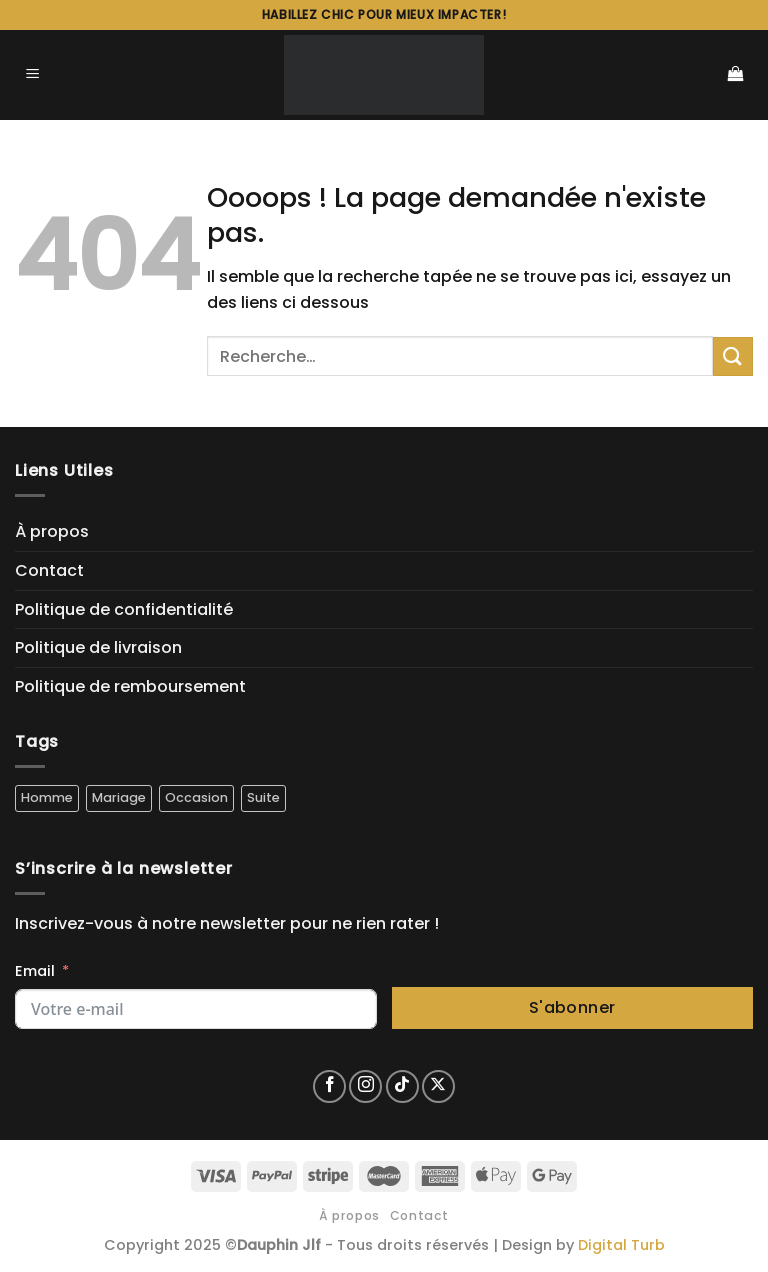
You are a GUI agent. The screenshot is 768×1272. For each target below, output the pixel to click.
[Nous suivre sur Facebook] (329, 1086)
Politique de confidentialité (124, 609)
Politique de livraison (98, 647)
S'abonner (572, 1007)
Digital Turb (621, 1245)
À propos (52, 531)
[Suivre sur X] (438, 1086)
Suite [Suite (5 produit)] (263, 797)
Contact (49, 570)
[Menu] (33, 75)
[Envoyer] (733, 356)
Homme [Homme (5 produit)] (47, 797)
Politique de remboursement (130, 686)
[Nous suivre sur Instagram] (365, 1086)
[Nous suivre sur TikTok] (402, 1086)
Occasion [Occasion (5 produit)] (196, 797)
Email (35, 971)
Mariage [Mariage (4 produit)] (119, 797)
